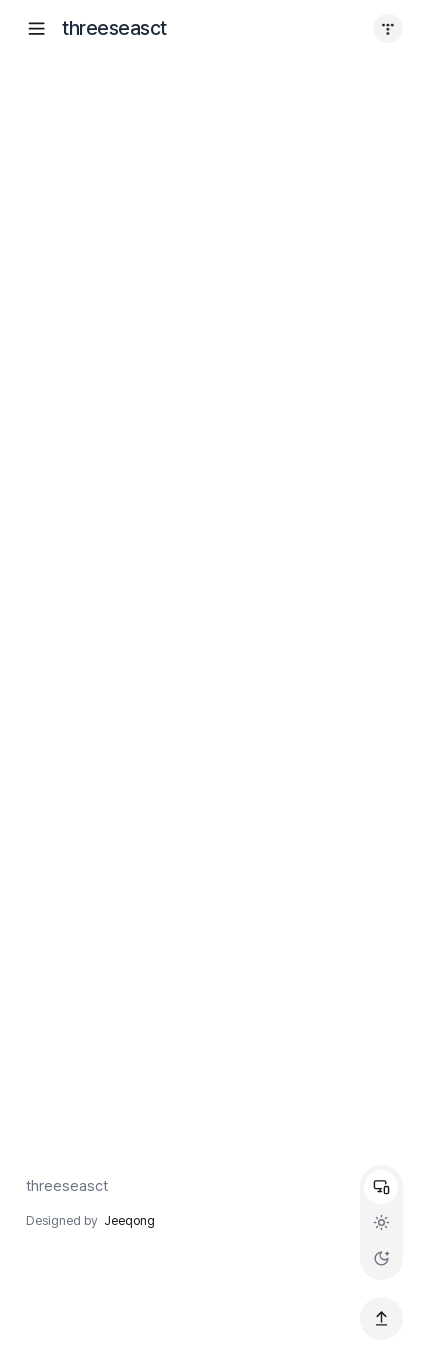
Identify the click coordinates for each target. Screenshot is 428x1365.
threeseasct (67, 1186)
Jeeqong (129, 1220)
